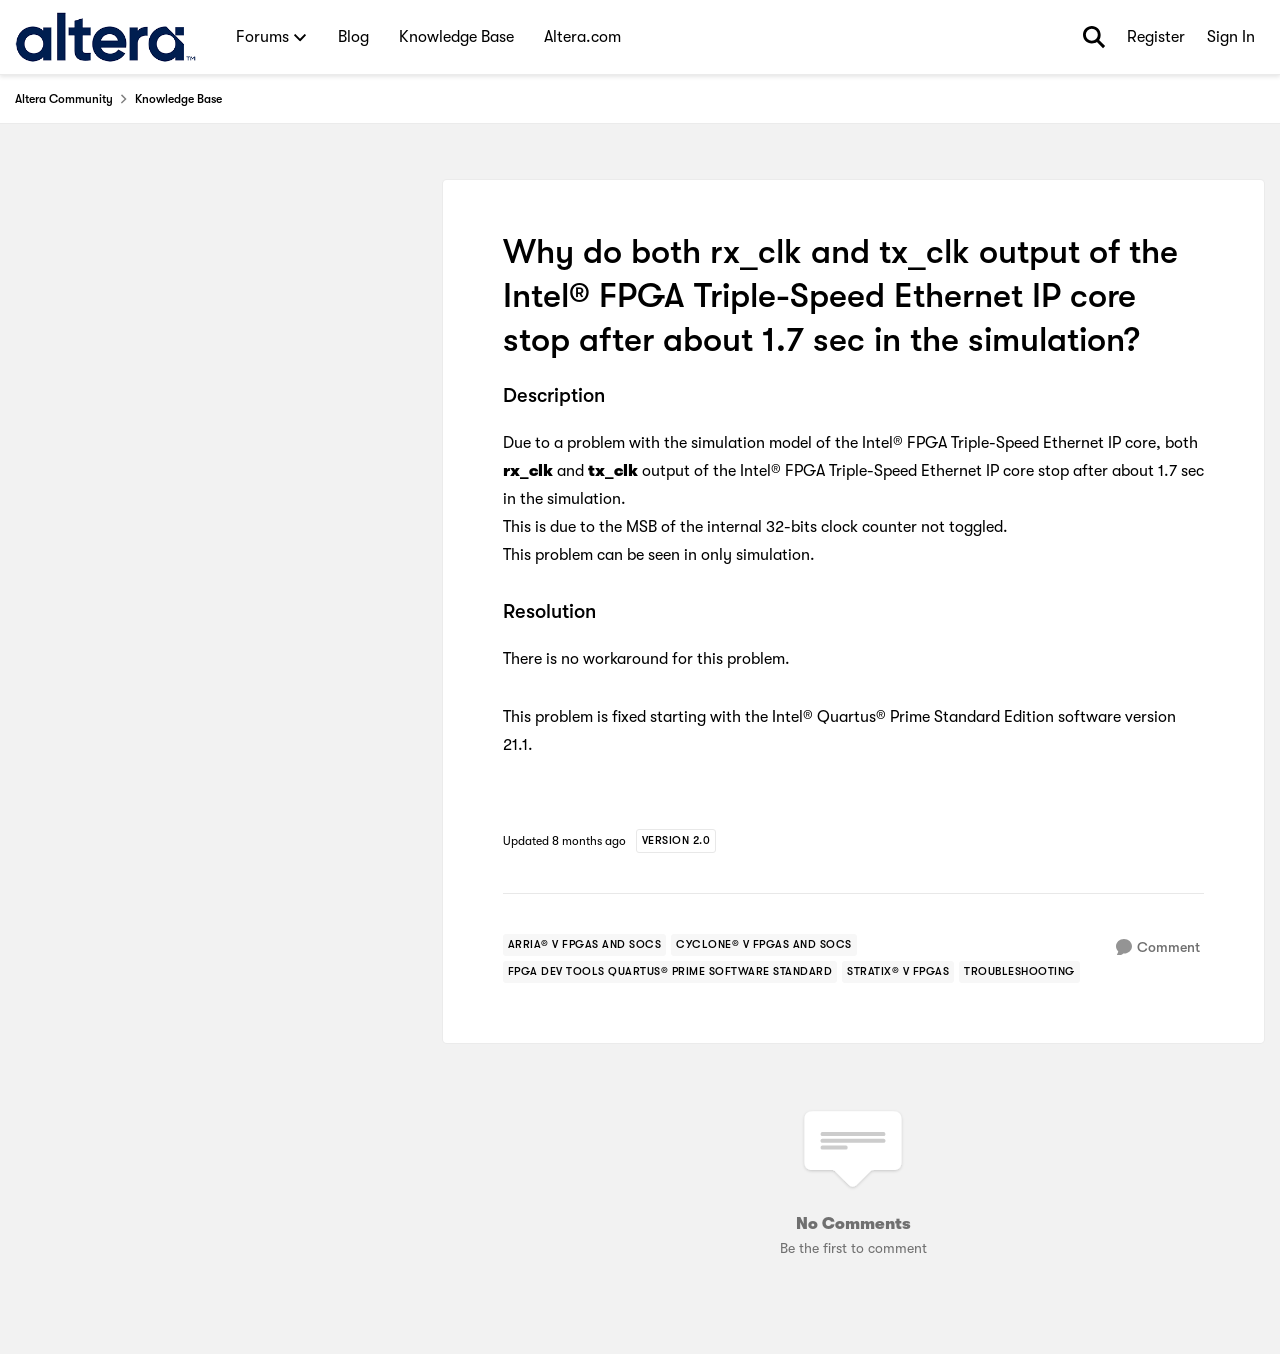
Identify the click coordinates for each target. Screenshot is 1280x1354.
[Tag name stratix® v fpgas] (898, 972)
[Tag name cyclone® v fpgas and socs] (764, 945)
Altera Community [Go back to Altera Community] (64, 99)
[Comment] (1158, 947)
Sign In (1231, 37)
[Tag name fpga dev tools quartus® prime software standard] (670, 972)
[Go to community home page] (105, 37)
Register (1156, 37)
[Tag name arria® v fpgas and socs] (585, 945)
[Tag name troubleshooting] (1019, 972)
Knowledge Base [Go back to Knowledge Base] (178, 99)
